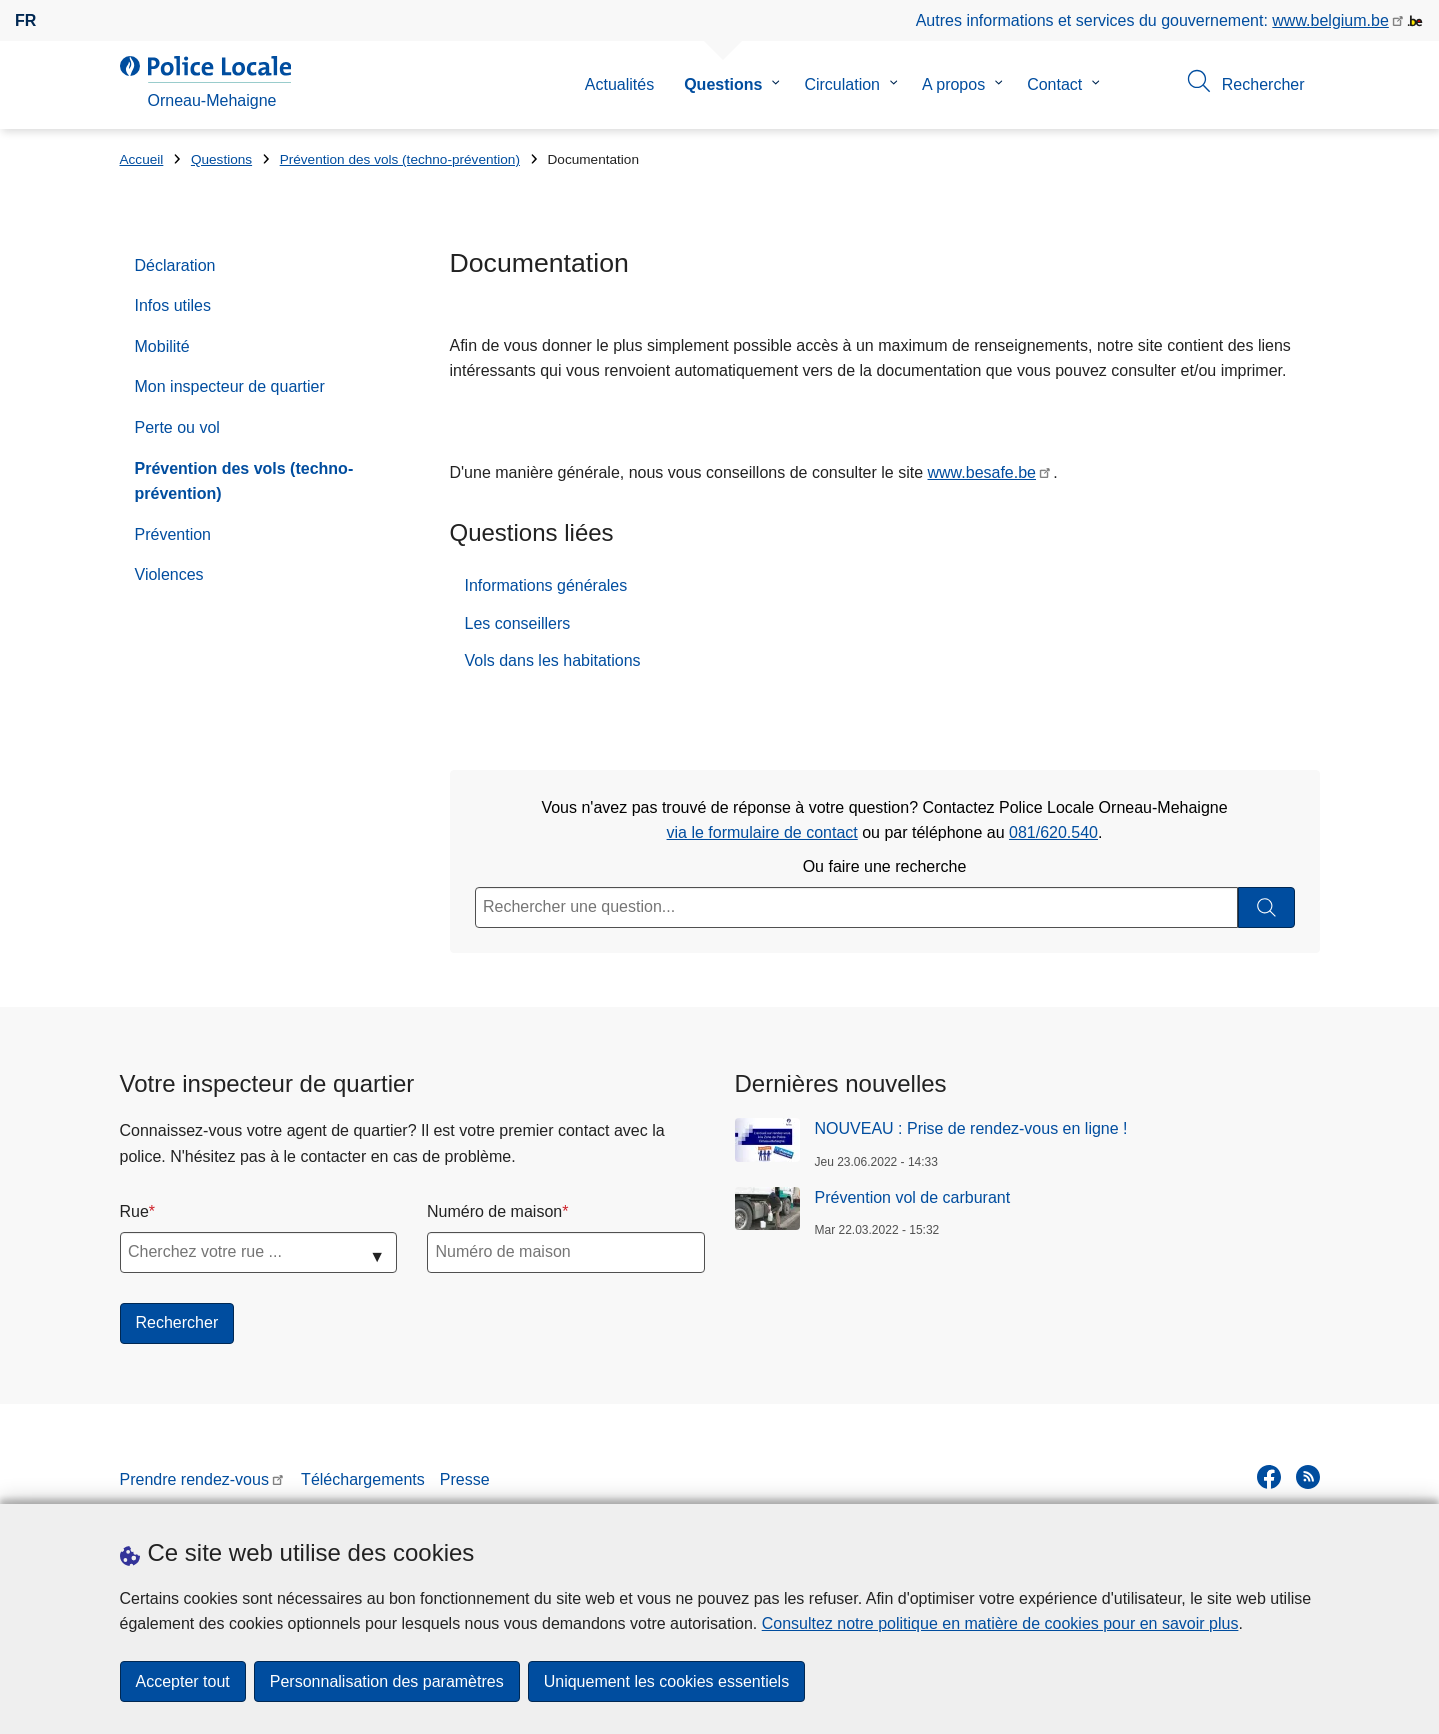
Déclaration (175, 265)
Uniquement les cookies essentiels (666, 1681)
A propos (953, 84)
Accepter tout (183, 1681)
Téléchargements (363, 1479)
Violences (169, 574)
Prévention (173, 534)
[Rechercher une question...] (856, 907)
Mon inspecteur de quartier (230, 386)
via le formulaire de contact (762, 832)
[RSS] (1308, 1477)
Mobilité (162, 346)
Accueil (142, 159)
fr (25, 20)
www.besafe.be (982, 472)
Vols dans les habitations (553, 660)
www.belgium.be (1330, 20)
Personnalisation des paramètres (387, 1681)
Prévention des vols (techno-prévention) (400, 159)
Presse (465, 1479)
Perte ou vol (177, 427)
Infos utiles (173, 305)
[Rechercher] (1266, 907)
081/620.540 (1053, 832)
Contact (1054, 84)
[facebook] (1269, 1477)
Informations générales (546, 585)
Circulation (842, 84)
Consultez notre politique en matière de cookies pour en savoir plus (1000, 1623)
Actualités (619, 84)
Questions (723, 84)
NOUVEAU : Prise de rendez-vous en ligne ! (971, 1128)
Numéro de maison (494, 1211)
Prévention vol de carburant (913, 1197)
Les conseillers (518, 623)
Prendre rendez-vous (194, 1479)
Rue (134, 1211)
